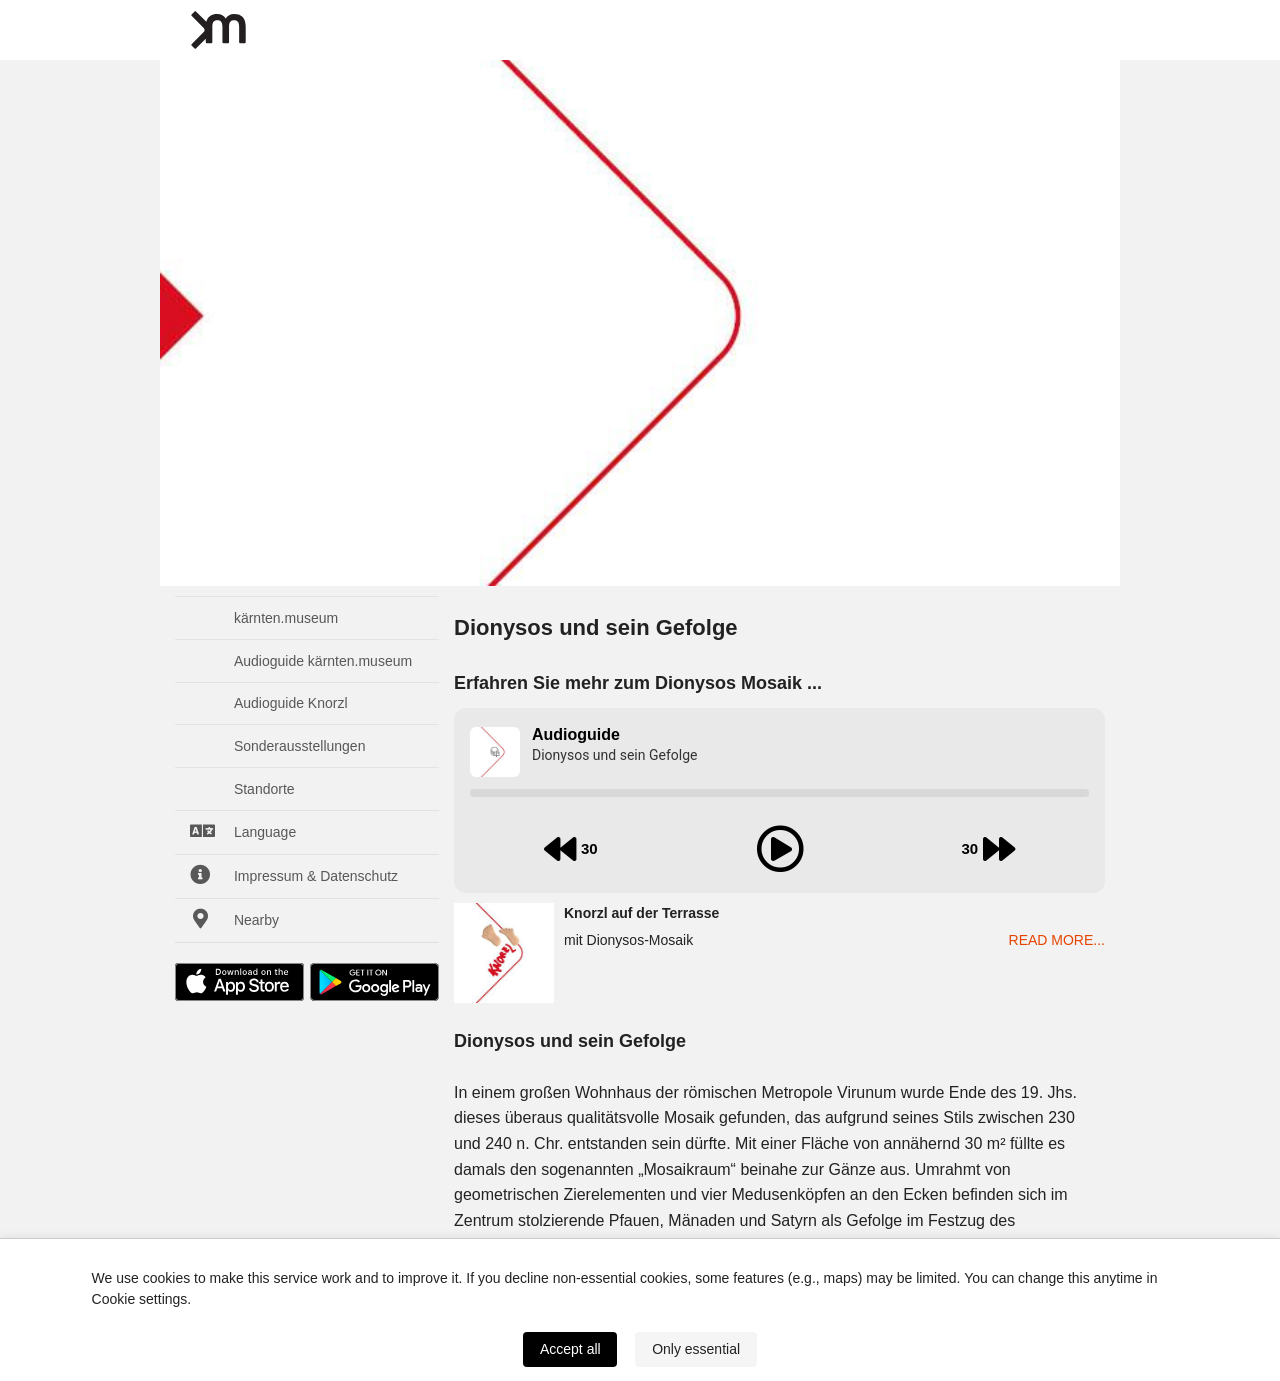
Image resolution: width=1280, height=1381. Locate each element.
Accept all (570, 1349)
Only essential (696, 1349)
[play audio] (780, 849)
